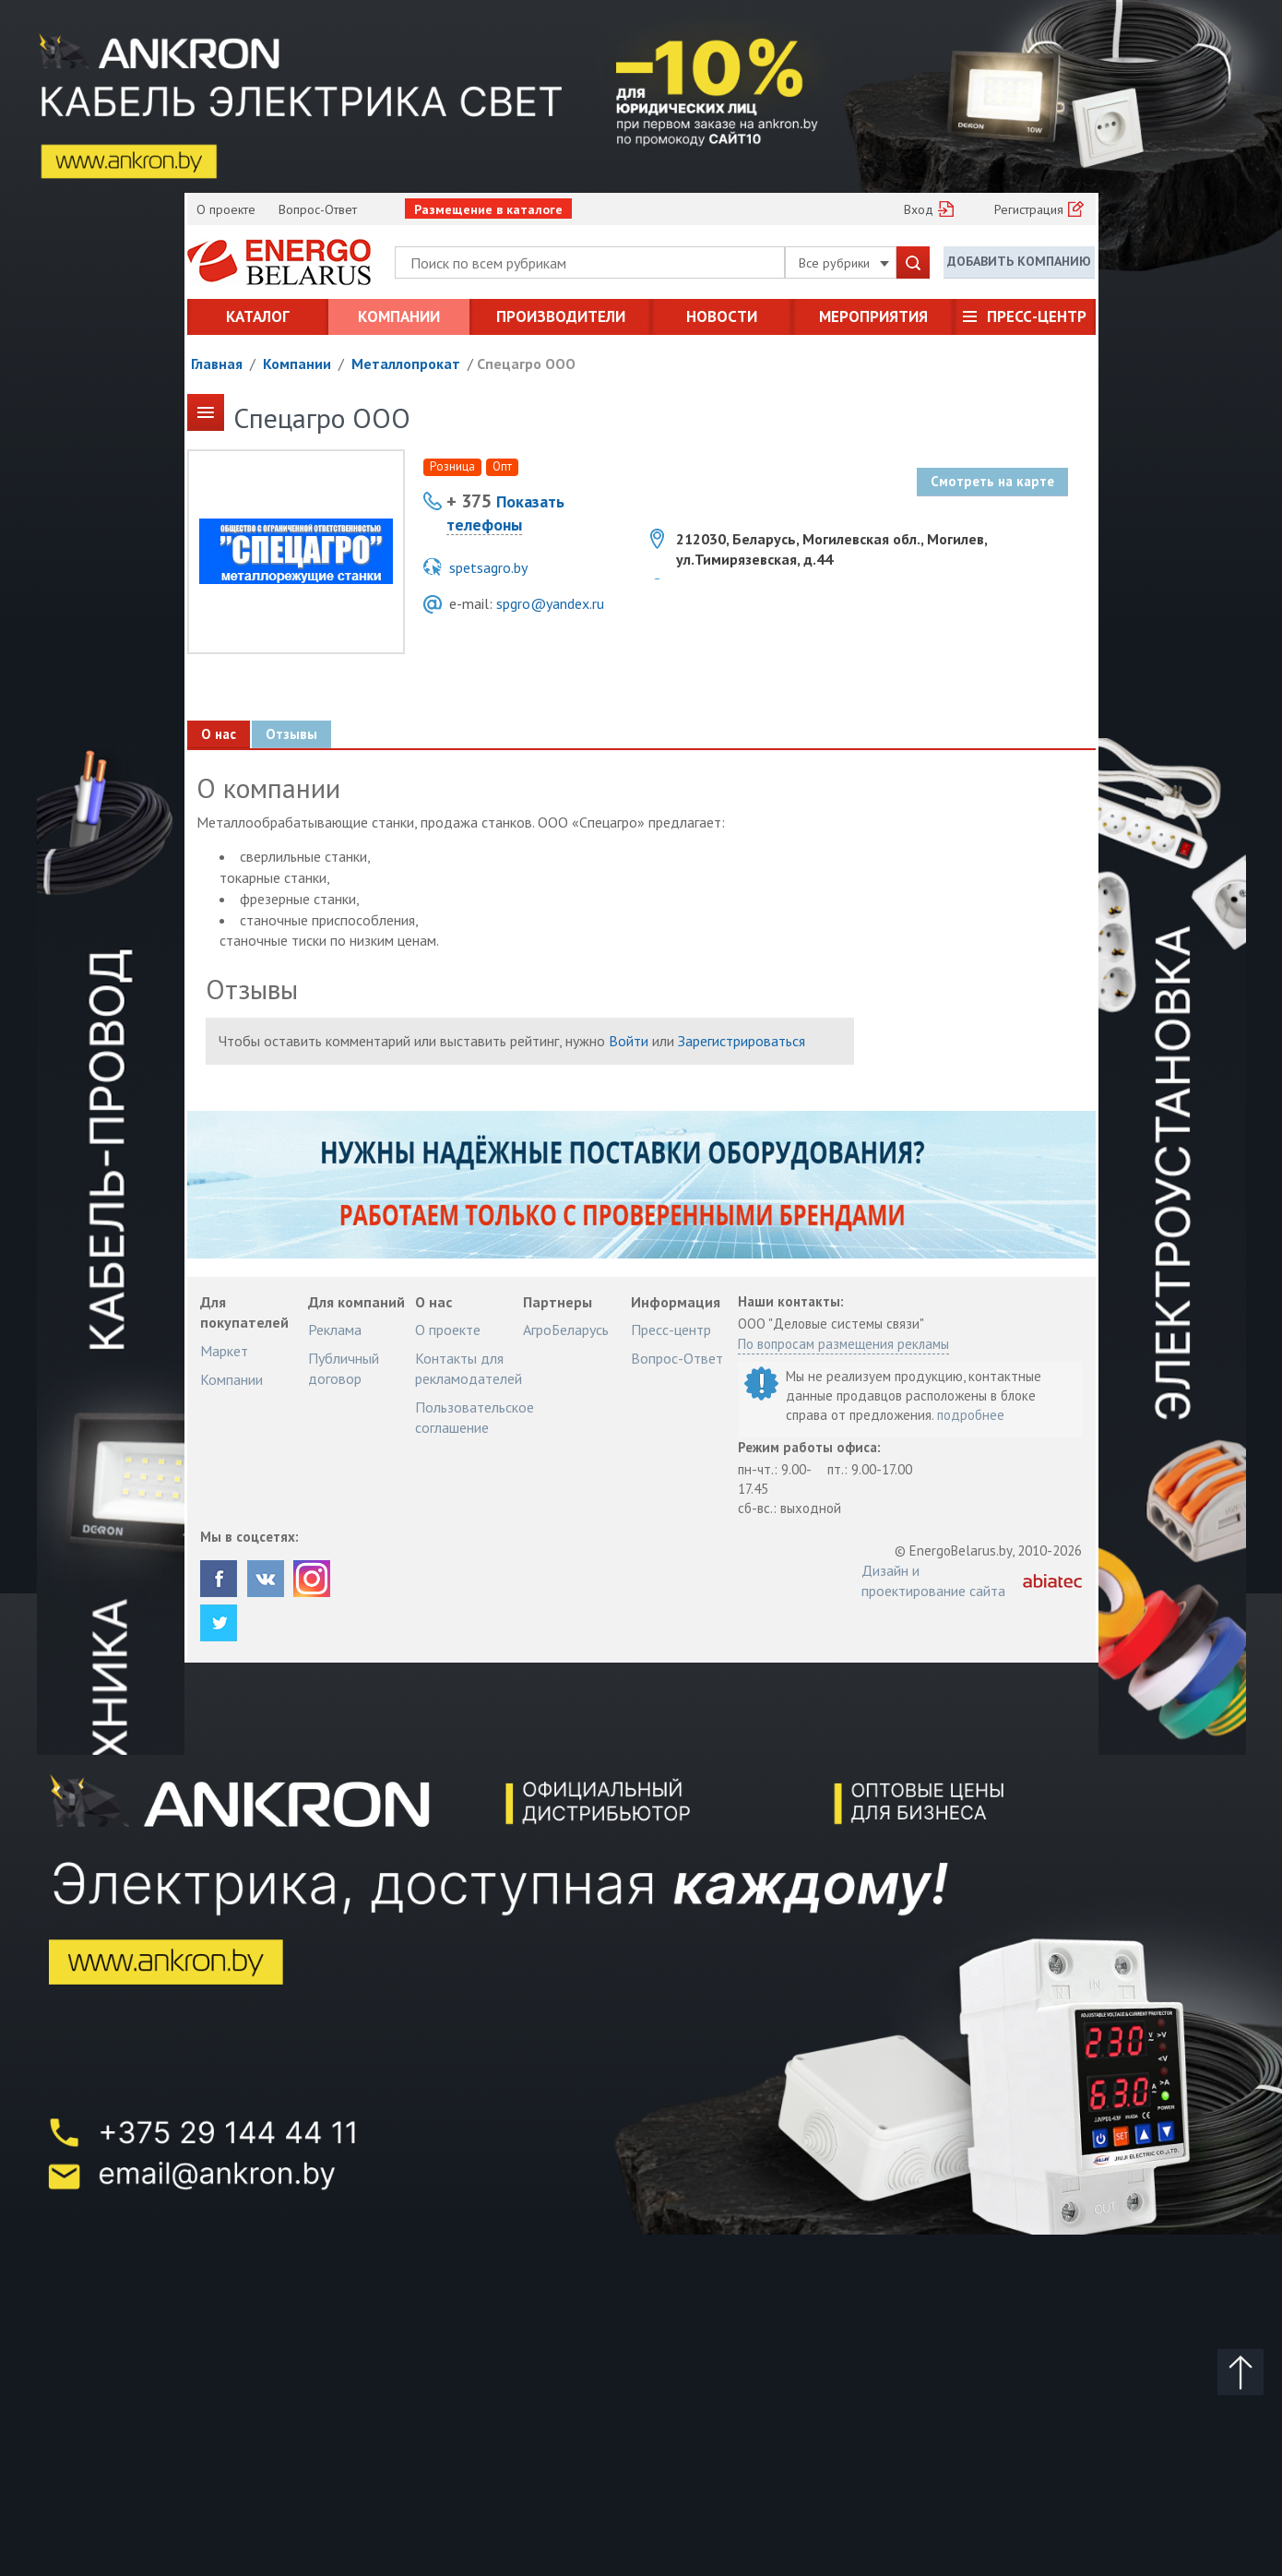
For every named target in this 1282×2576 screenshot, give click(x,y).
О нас (218, 734)
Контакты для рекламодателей (468, 1368)
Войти (628, 1041)
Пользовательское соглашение (474, 1417)
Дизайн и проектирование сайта (933, 1580)
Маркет (224, 1351)
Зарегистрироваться (741, 1041)
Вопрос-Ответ (318, 209)
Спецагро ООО (526, 363)
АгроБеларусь (566, 1329)
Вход (918, 209)
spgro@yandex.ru (550, 603)
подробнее (970, 1415)
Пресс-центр (1036, 316)
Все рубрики (844, 263)
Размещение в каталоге (488, 209)
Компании (399, 316)
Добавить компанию (1019, 261)
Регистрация (1028, 209)
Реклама (335, 1329)
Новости (721, 316)
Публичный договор (343, 1368)
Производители (560, 316)
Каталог (258, 316)
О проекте (225, 209)
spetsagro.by (488, 567)
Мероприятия (873, 316)
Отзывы (291, 734)
